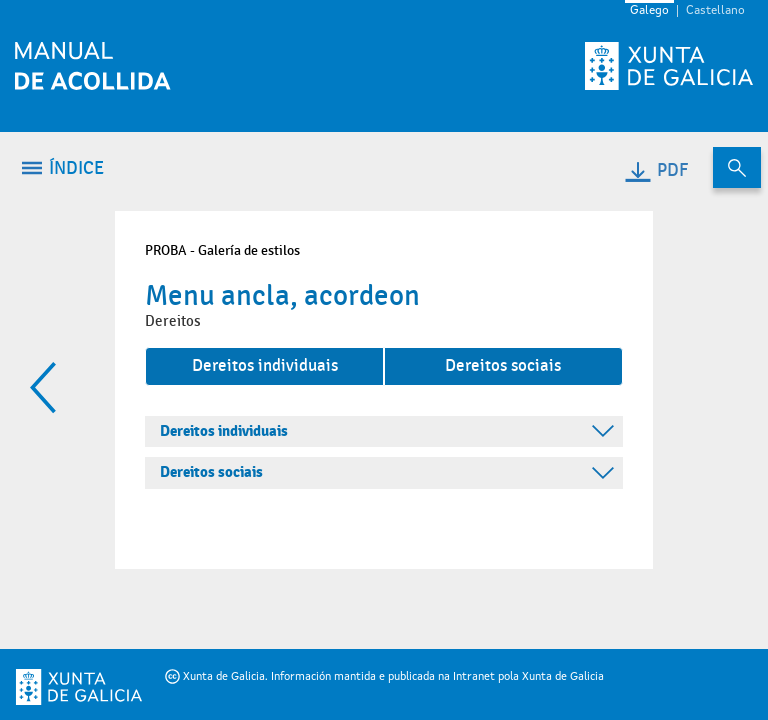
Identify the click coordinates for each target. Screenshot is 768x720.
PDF (655, 170)
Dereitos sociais (503, 366)
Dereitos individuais (265, 366)
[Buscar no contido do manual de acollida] (737, 167)
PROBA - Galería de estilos (222, 250)
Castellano (715, 11)
